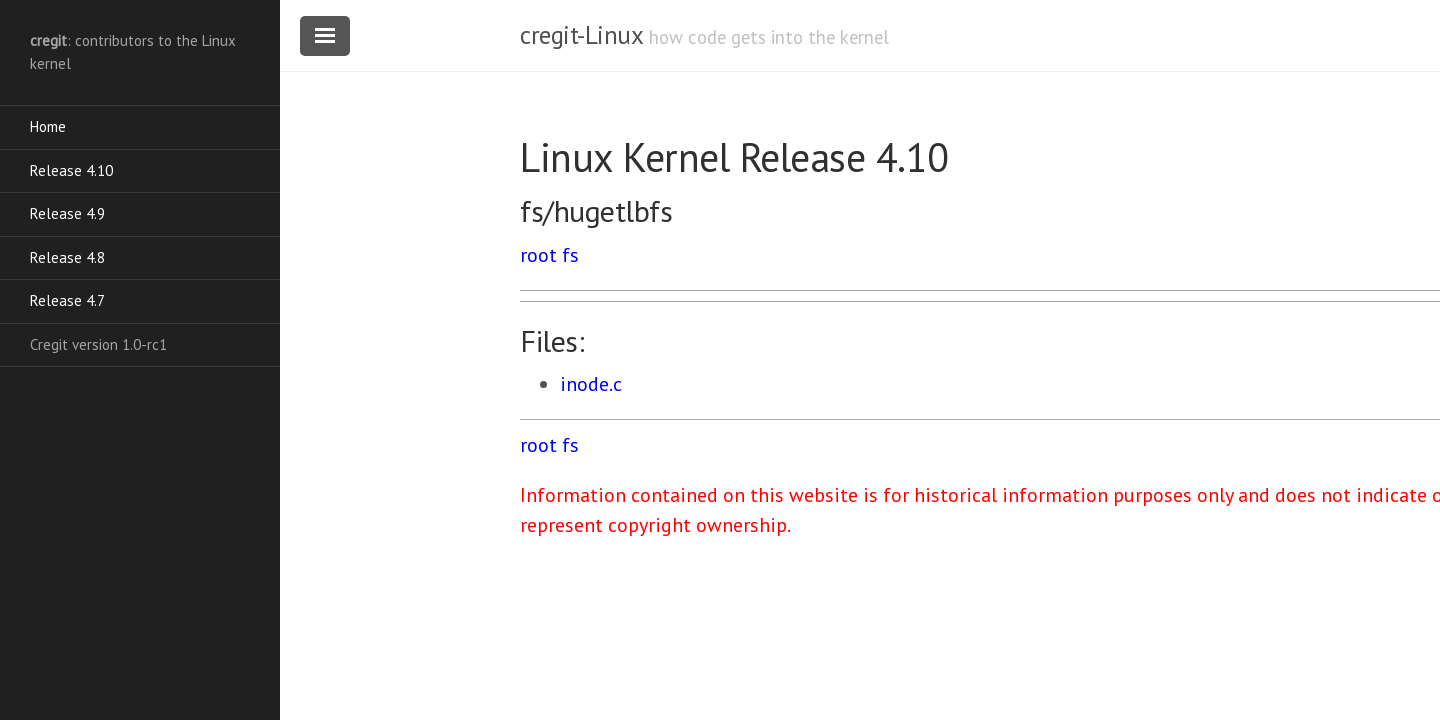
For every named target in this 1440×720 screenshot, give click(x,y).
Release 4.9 (67, 213)
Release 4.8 (67, 257)
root (538, 255)
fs (570, 255)
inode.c (591, 384)
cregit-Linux (581, 35)
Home (48, 126)
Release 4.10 (71, 170)
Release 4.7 (67, 300)
